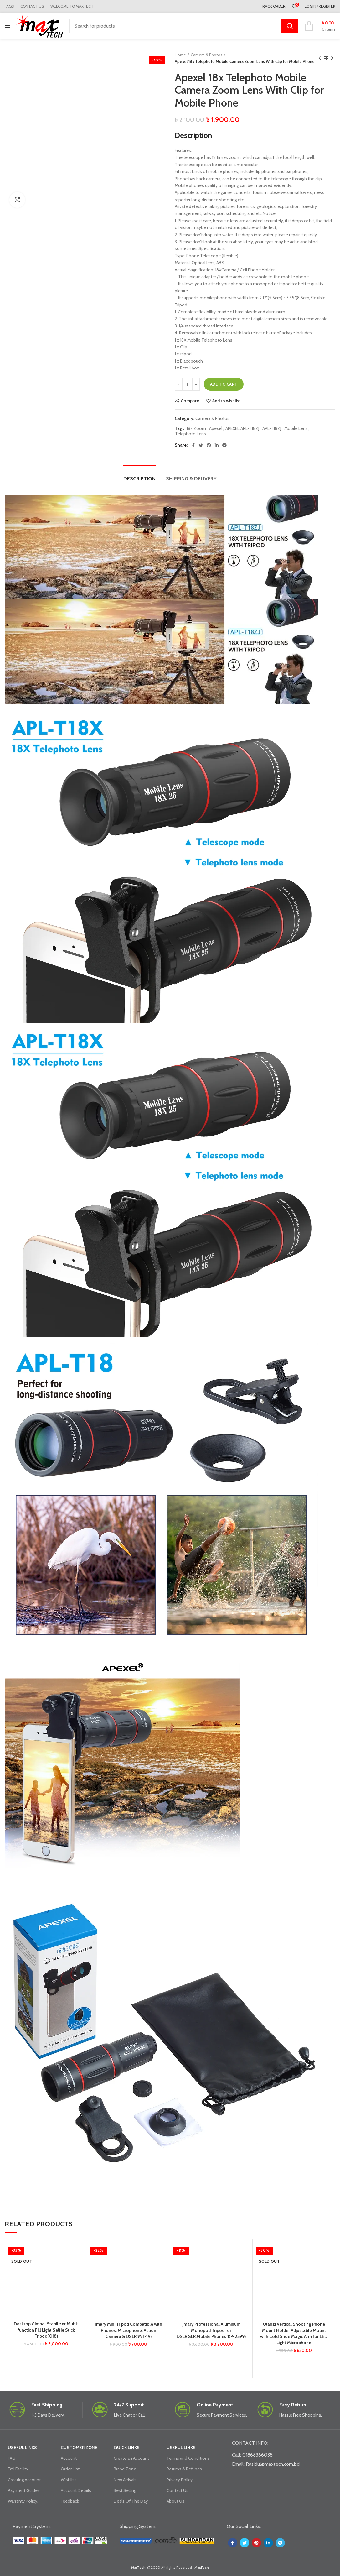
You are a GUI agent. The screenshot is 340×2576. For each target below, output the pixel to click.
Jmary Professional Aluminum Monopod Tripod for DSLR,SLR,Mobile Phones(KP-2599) (211, 2330)
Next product (332, 58)
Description (139, 479)
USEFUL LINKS (22, 2447)
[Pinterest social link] (209, 445)
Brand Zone (125, 2469)
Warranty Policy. (23, 2501)
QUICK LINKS (127, 2447)
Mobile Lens (296, 428)
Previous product (320, 58)
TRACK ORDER (273, 6)
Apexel (215, 428)
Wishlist (68, 2480)
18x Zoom (196, 428)
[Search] (183, 26)
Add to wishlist (226, 401)
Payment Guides (24, 2490)
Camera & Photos (206, 54)
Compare (190, 401)
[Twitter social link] (201, 445)
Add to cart (223, 384)
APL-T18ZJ (271, 428)
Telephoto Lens (190, 433)
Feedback (70, 2501)
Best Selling (125, 2490)
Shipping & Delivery (191, 479)
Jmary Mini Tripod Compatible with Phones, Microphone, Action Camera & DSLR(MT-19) (128, 2330)
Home (180, 54)
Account (69, 2458)
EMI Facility (18, 2469)
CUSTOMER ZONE (79, 2447)
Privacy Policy (180, 2480)
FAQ (12, 2458)
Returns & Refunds (184, 2469)
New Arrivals (125, 2480)
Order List (70, 2469)
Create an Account (131, 2458)
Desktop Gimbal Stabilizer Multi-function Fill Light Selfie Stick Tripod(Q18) (46, 2330)
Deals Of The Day (131, 2501)
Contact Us (177, 2490)
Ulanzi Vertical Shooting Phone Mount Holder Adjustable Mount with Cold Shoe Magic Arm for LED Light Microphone (293, 2333)
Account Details (76, 2490)
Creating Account (24, 2480)
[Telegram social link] (224, 445)
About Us (175, 2501)
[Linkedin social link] (216, 445)
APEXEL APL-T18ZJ (242, 428)
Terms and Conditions (188, 2458)
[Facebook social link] (193, 445)
